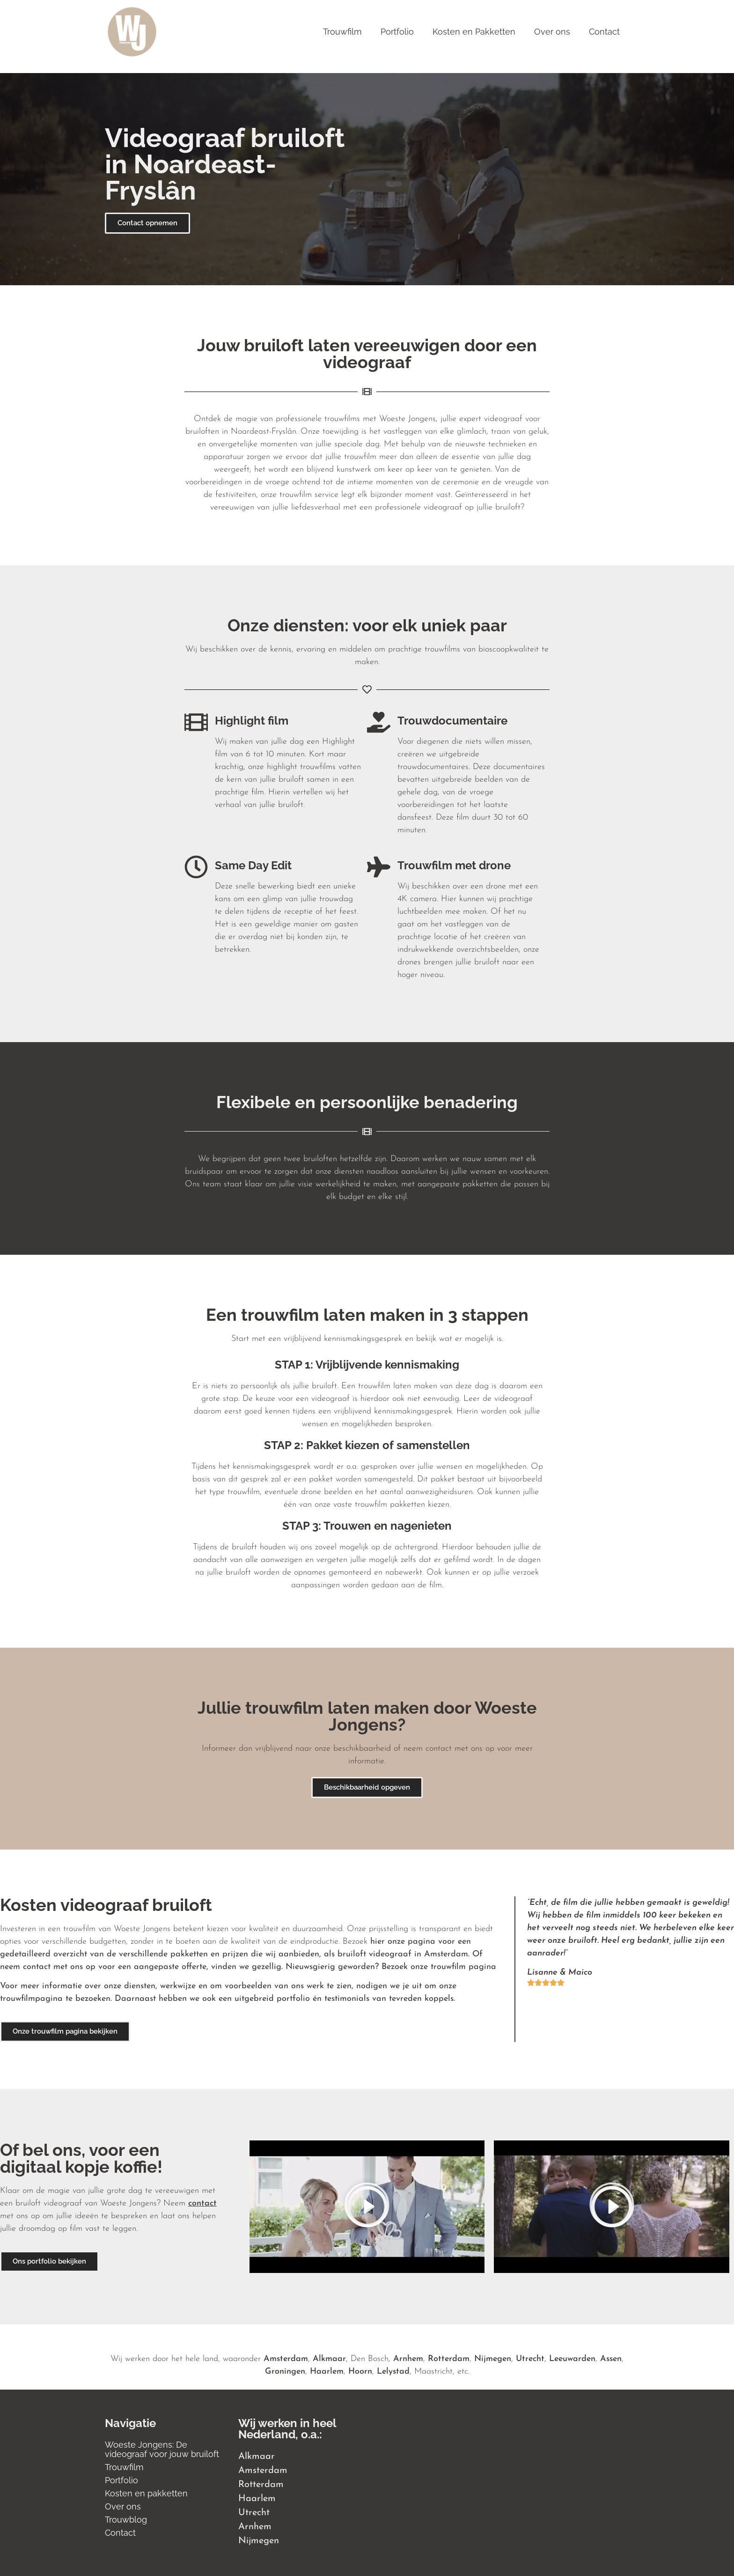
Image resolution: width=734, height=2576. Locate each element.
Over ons (552, 32)
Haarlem (327, 2371)
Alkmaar (329, 2358)
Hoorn (360, 2371)
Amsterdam (286, 2358)
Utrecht (530, 2358)
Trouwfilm (342, 32)
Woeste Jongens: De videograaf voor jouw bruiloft (162, 2449)
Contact (604, 32)
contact (202, 2203)
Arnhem (408, 2358)
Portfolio (397, 32)
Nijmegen (492, 2358)
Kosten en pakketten (146, 2493)
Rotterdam (449, 2358)
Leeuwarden (572, 2358)
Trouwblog (126, 2519)
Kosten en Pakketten (474, 32)
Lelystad (393, 2371)
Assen (611, 2358)
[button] (367, 2206)
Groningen (285, 2371)
